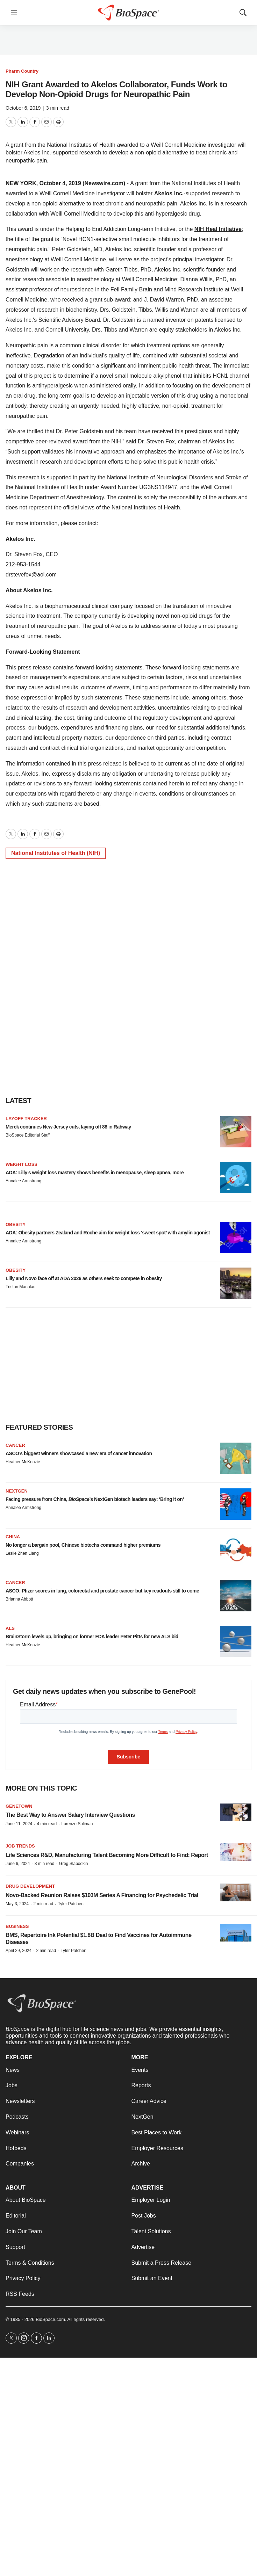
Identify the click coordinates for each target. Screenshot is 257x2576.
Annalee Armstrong (23, 1180)
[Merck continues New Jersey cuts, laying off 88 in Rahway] (235, 1131)
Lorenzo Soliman (77, 1823)
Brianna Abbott (19, 1599)
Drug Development (30, 1886)
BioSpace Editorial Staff (28, 1135)
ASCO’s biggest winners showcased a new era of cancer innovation (79, 1453)
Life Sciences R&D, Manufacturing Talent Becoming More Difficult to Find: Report (107, 1855)
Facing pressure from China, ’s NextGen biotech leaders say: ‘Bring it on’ (95, 1499)
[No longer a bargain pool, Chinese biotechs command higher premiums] (235, 1550)
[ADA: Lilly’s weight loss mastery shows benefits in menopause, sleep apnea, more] (235, 1177)
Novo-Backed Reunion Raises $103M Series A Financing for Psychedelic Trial (102, 1895)
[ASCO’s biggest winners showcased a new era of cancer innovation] (235, 1458)
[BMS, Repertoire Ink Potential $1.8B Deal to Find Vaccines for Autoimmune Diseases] (235, 1933)
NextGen (17, 1491)
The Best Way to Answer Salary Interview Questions (70, 1815)
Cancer (15, 1445)
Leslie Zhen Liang (22, 1553)
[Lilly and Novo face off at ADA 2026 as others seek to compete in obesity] (235, 1283)
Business (17, 1926)
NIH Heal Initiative (218, 229)
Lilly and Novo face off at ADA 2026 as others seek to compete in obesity (84, 1278)
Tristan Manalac (20, 1286)
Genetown (19, 1806)
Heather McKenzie (23, 1461)
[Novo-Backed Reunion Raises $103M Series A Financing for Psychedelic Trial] (235, 1892)
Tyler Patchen (70, 1903)
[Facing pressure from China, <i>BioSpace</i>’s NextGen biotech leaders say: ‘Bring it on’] (235, 1504)
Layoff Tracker (26, 1118)
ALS (10, 1628)
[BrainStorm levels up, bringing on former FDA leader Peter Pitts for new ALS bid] (235, 1641)
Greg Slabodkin (73, 1863)
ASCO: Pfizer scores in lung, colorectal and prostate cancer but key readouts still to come (102, 1591)
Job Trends (20, 1846)
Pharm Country (22, 71)
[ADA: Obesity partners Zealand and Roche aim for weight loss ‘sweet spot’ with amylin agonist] (235, 1237)
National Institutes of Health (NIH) (55, 853)
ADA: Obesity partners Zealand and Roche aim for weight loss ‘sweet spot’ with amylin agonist (108, 1232)
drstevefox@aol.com (31, 575)
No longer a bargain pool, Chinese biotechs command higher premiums (83, 1545)
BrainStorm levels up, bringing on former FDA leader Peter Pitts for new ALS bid (92, 1636)
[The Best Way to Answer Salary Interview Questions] (235, 1812)
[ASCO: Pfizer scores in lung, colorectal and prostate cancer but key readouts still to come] (235, 1595)
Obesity (16, 1224)
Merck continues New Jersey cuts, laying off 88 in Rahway (68, 1127)
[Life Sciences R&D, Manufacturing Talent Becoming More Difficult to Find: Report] (235, 1852)
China (13, 1536)
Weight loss (21, 1164)
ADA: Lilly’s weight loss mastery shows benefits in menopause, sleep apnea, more (95, 1172)
